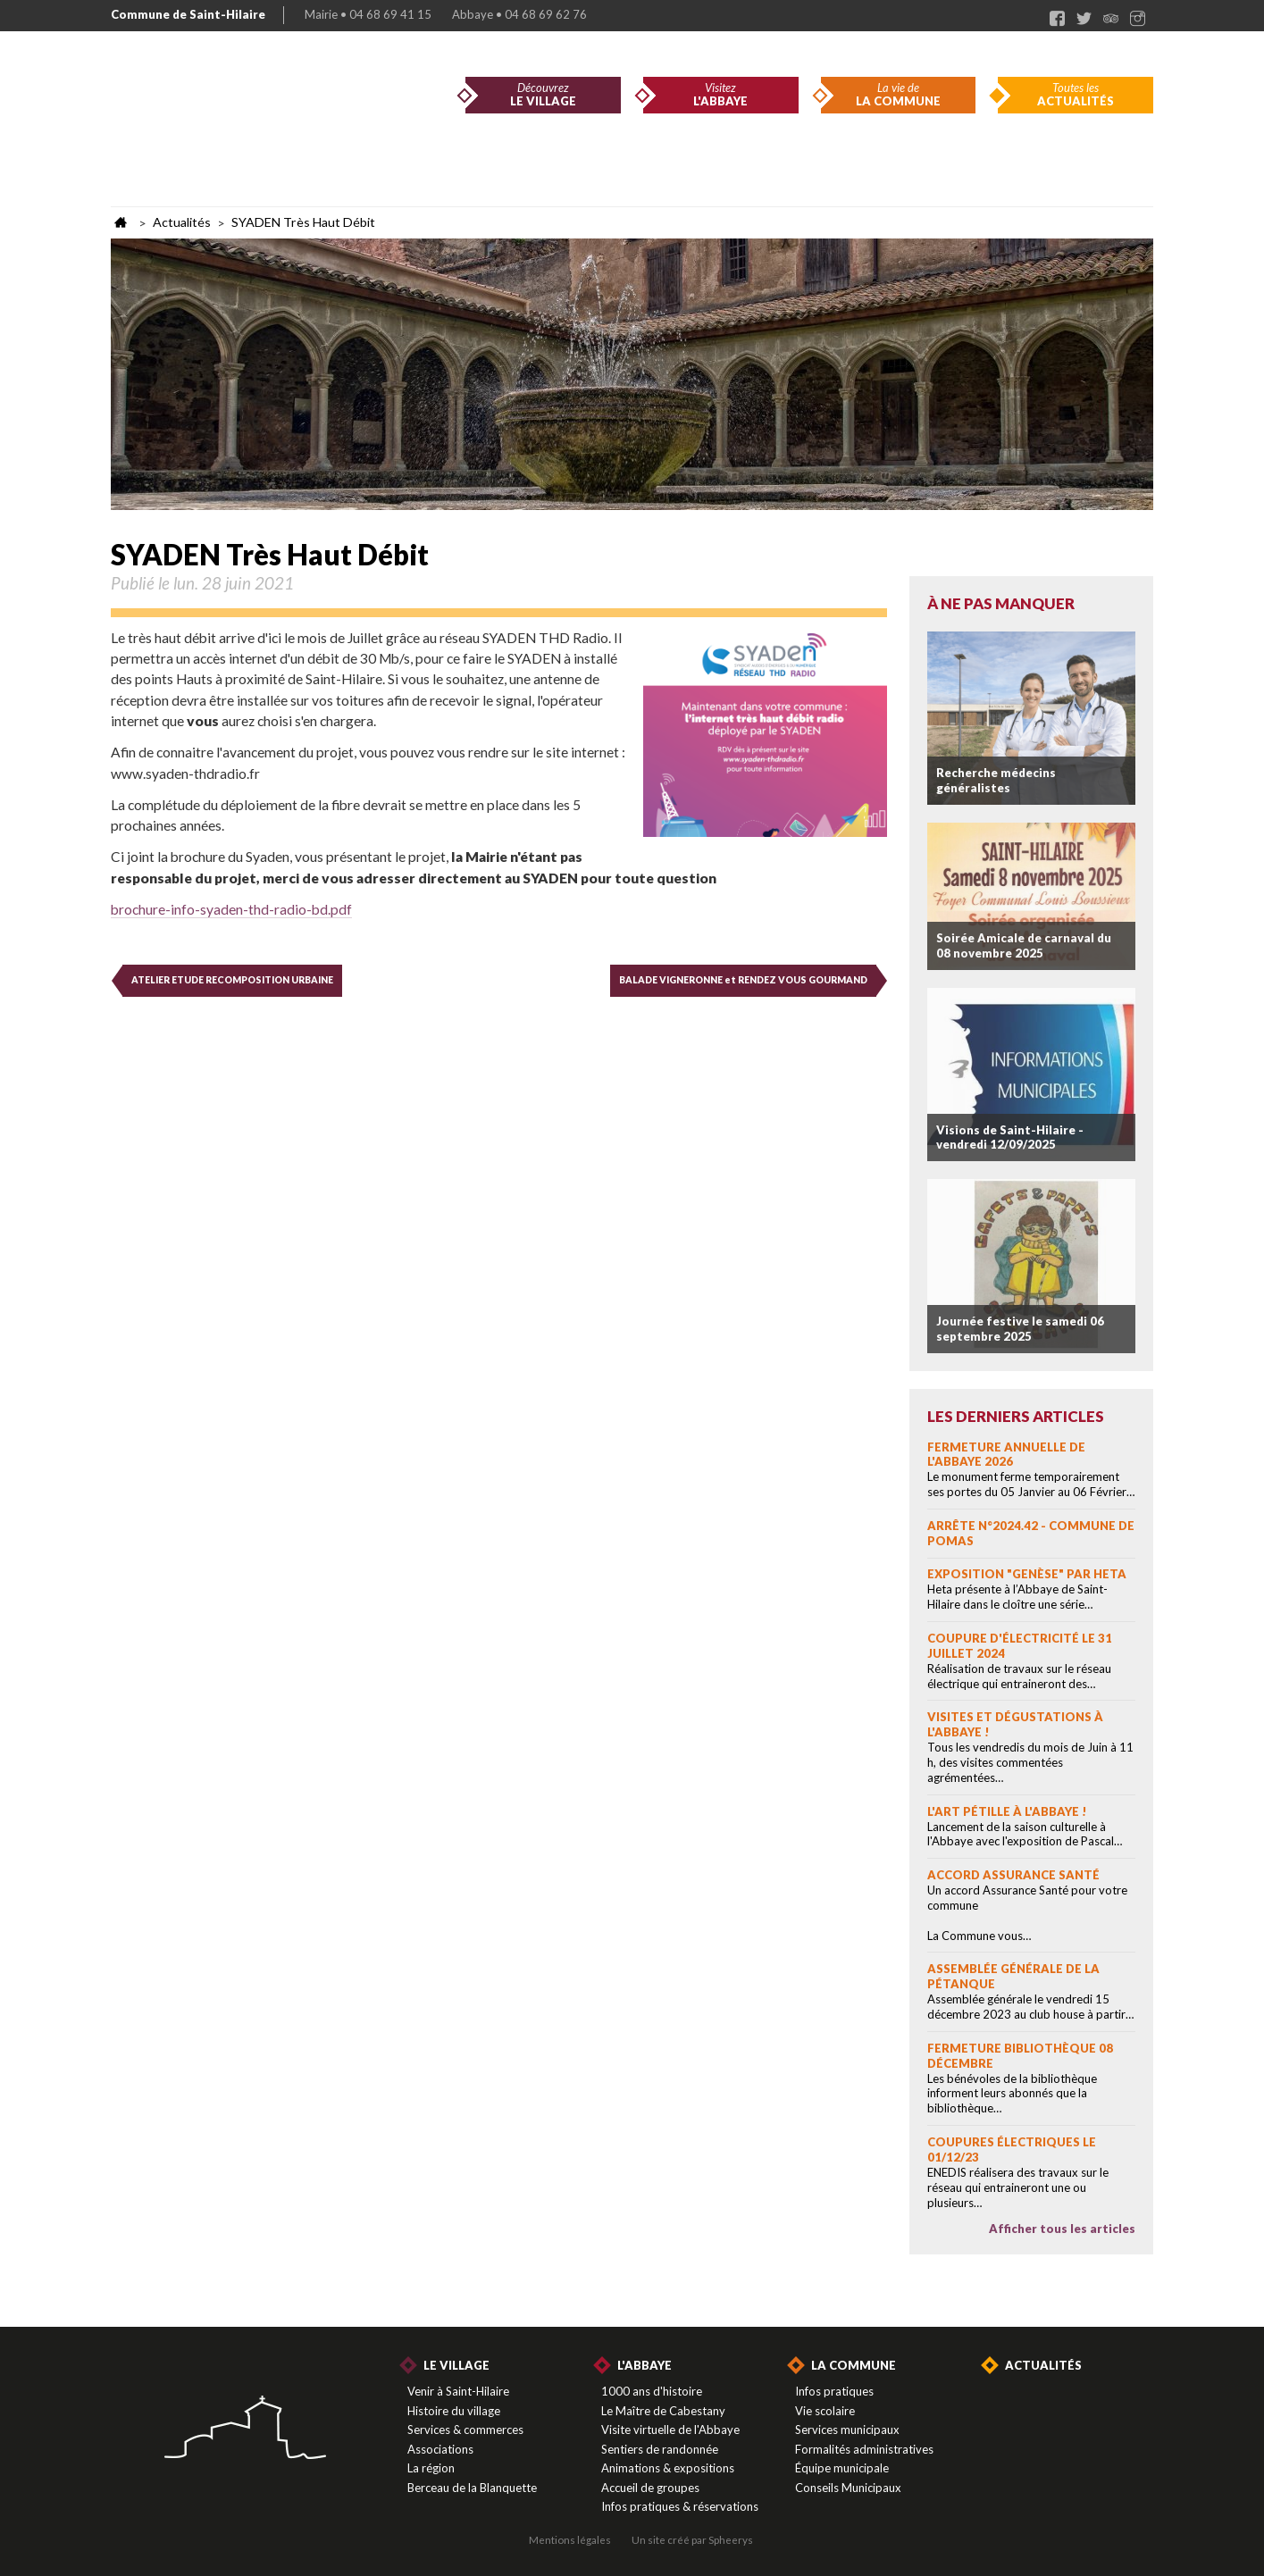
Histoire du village (453, 2411)
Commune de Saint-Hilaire (188, 14)
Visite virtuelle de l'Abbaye (670, 2429)
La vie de (898, 94)
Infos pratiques (834, 2391)
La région (431, 2468)
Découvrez (543, 94)
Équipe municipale (842, 2468)
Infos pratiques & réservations (679, 2506)
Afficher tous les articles (1062, 2228)
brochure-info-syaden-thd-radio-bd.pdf (231, 909)
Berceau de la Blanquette (472, 2487)
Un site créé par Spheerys (692, 2539)
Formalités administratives (864, 2449)
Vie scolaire (825, 2411)
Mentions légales (570, 2539)
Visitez (721, 94)
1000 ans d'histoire (651, 2391)
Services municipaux (847, 2429)
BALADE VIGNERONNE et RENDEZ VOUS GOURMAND (743, 979)
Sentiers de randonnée (659, 2449)
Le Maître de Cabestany (663, 2411)
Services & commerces (465, 2429)
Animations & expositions (667, 2468)
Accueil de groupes (650, 2487)
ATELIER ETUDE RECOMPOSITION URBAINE (232, 979)
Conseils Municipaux (848, 2487)
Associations (440, 2449)
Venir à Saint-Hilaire (458, 2391)
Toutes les (1075, 94)
